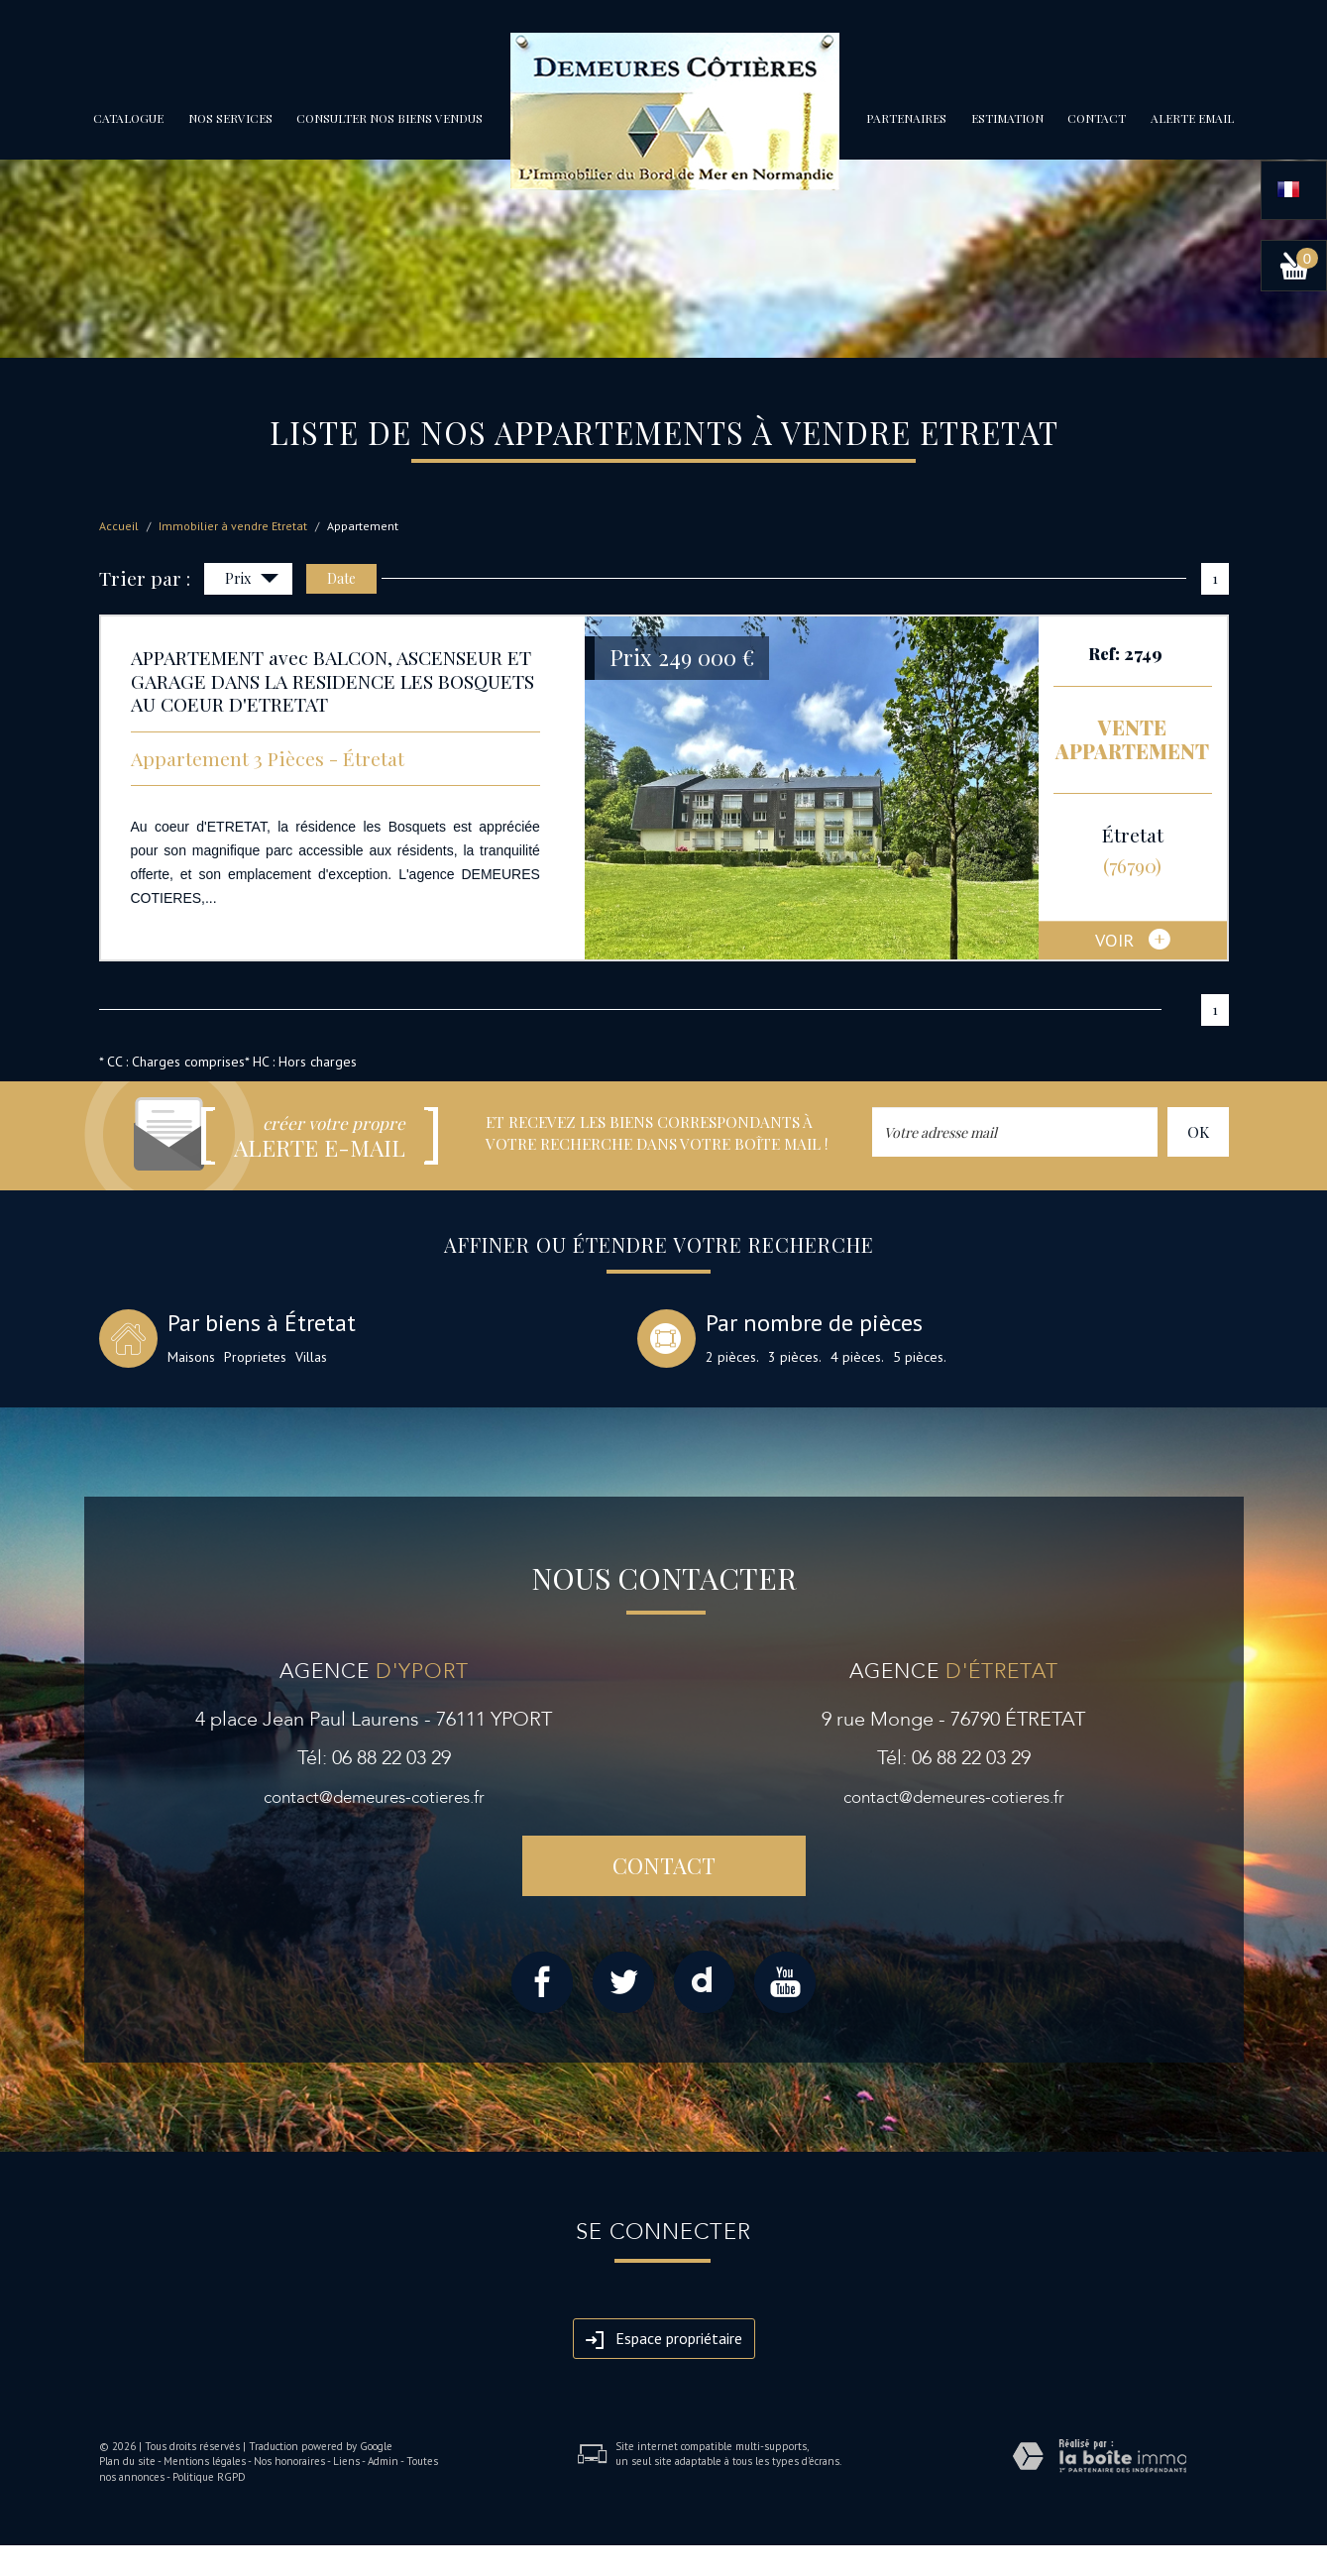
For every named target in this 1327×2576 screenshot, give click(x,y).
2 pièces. (732, 1357)
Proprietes (255, 1357)
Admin (383, 2461)
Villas (311, 1357)
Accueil (119, 525)
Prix (251, 580)
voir (1132, 940)
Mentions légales (205, 2461)
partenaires (906, 118)
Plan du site (127, 2461)
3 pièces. (795, 1357)
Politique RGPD (209, 2477)
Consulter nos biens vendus (389, 118)
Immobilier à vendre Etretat (233, 525)
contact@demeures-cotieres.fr (374, 1797)
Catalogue (128, 118)
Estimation (1007, 118)
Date (341, 578)
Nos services (230, 118)
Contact (1096, 118)
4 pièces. (857, 1357)
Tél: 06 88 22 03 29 (374, 1757)
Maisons (191, 1357)
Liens (346, 2461)
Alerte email (1192, 118)
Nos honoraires (289, 2461)
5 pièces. (919, 1357)
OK (1198, 1131)
